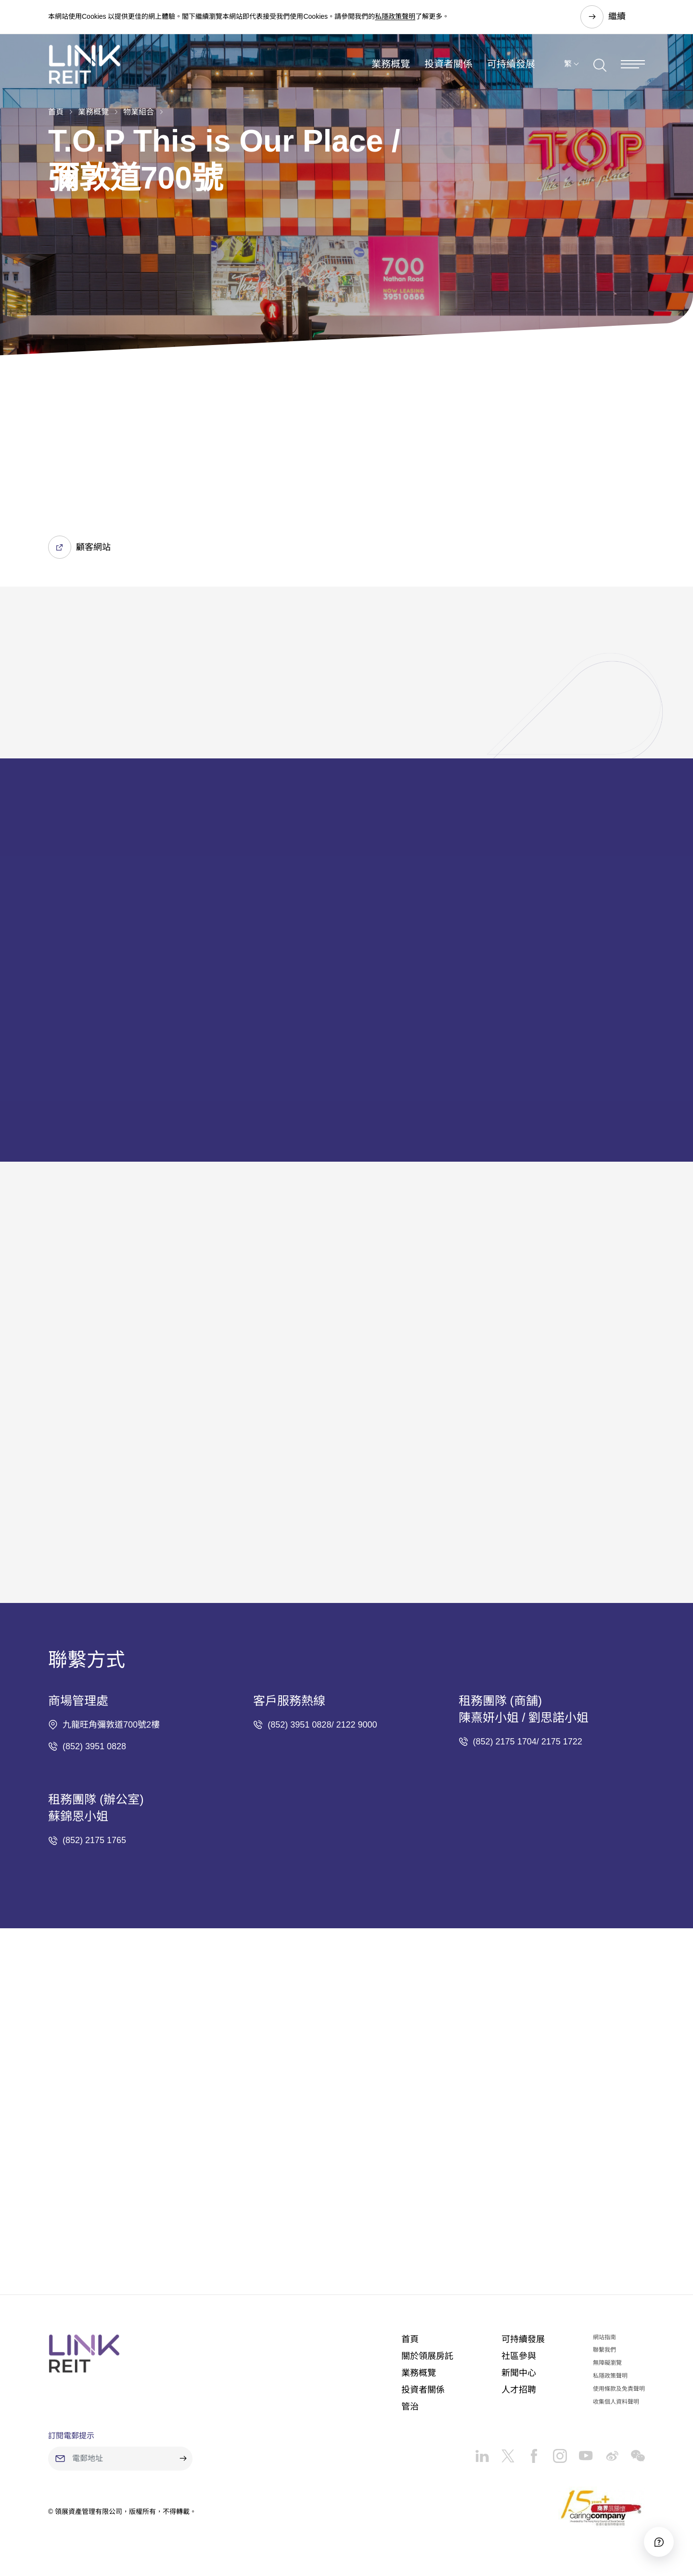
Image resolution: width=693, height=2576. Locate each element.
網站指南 (604, 2337)
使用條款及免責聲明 (619, 2388)
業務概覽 (391, 64)
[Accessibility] (659, 2542)
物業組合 (138, 112)
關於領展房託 (427, 2356)
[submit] (182, 2459)
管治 (410, 2406)
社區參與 (518, 2356)
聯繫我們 (604, 2349)
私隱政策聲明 (395, 16)
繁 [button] (568, 64)
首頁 (56, 112)
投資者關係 (448, 64)
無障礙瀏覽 (607, 2362)
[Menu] (633, 64)
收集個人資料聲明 (616, 2401)
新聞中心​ (518, 2373)
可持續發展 (511, 64)
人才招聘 (518, 2390)
